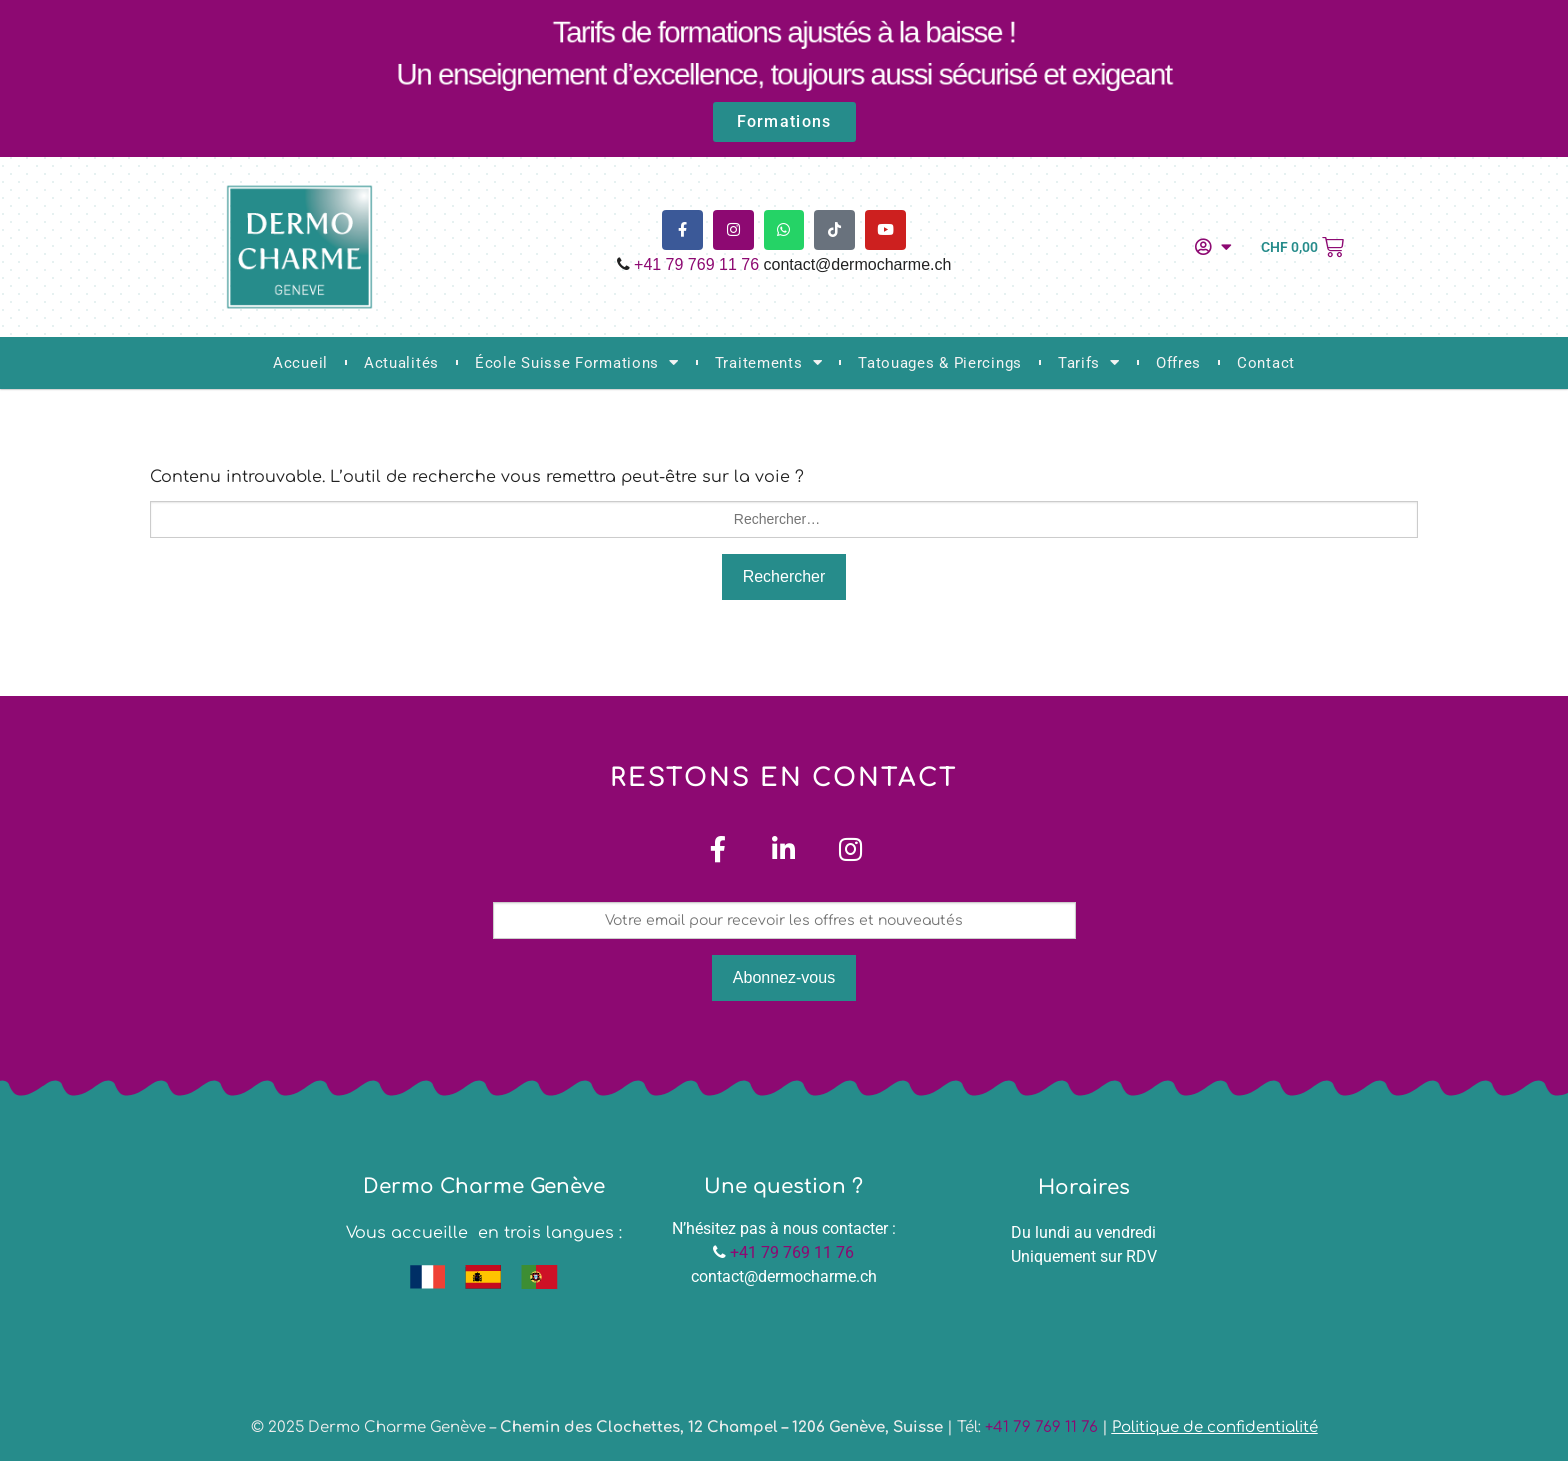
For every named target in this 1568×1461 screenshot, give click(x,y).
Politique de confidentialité (1215, 1428)
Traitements (768, 362)
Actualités (401, 363)
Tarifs (1089, 362)
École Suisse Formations (577, 362)
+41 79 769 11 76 (696, 264)
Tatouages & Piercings (940, 363)
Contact (1266, 363)
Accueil (300, 363)
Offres (1178, 363)
